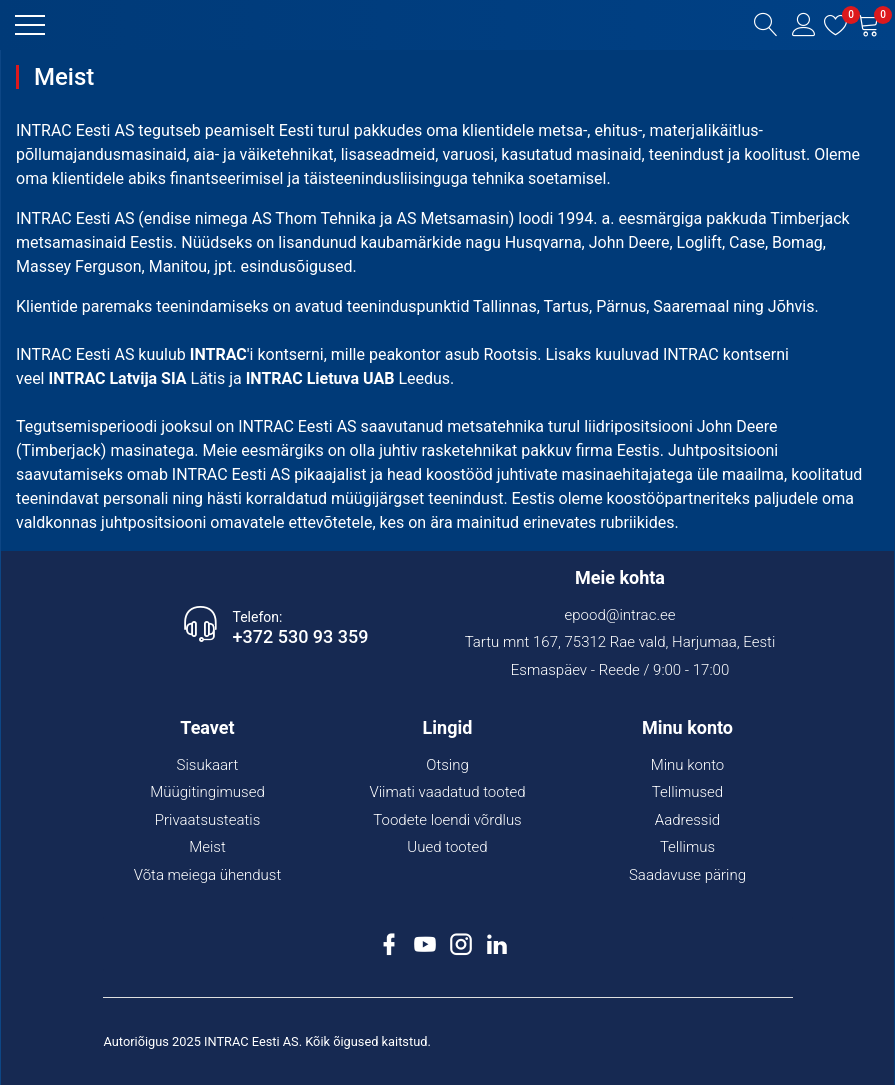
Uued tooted (447, 847)
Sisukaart (208, 765)
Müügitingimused (207, 792)
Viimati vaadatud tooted (447, 792)
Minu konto (688, 765)
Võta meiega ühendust (208, 875)
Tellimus (687, 847)
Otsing (447, 765)
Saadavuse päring (687, 875)
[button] (30, 25)
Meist (207, 847)
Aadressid (687, 820)
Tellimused (687, 792)
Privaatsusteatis (208, 820)
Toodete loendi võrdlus (447, 820)
